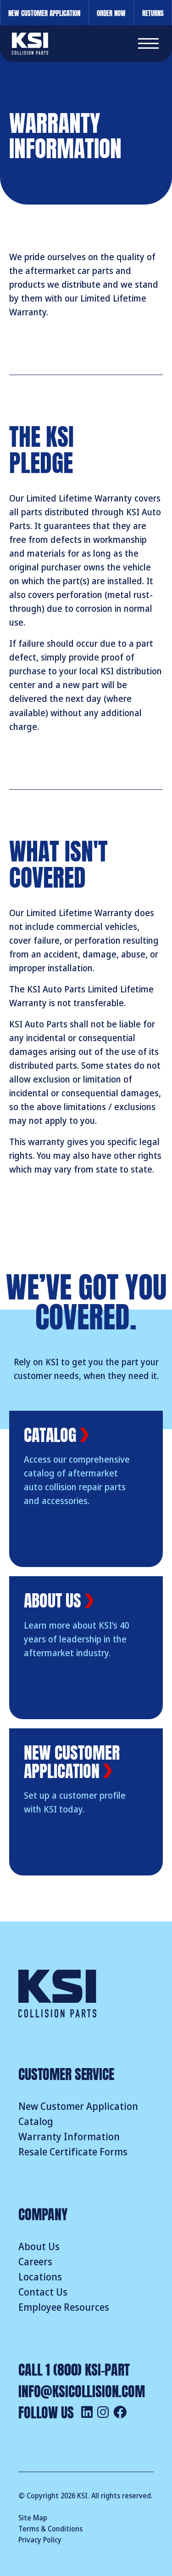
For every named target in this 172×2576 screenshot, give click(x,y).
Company (42, 2213)
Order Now (111, 12)
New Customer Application (44, 12)
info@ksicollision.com (81, 2390)
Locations (40, 2277)
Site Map (32, 2518)
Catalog (35, 2121)
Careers (35, 2262)
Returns (153, 12)
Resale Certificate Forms (73, 2152)
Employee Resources (63, 2307)
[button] (148, 43)
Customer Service (66, 2073)
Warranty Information (69, 2137)
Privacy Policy (39, 2540)
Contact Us (42, 2292)
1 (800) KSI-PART (87, 2368)
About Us (39, 2247)
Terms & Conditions (50, 2529)
